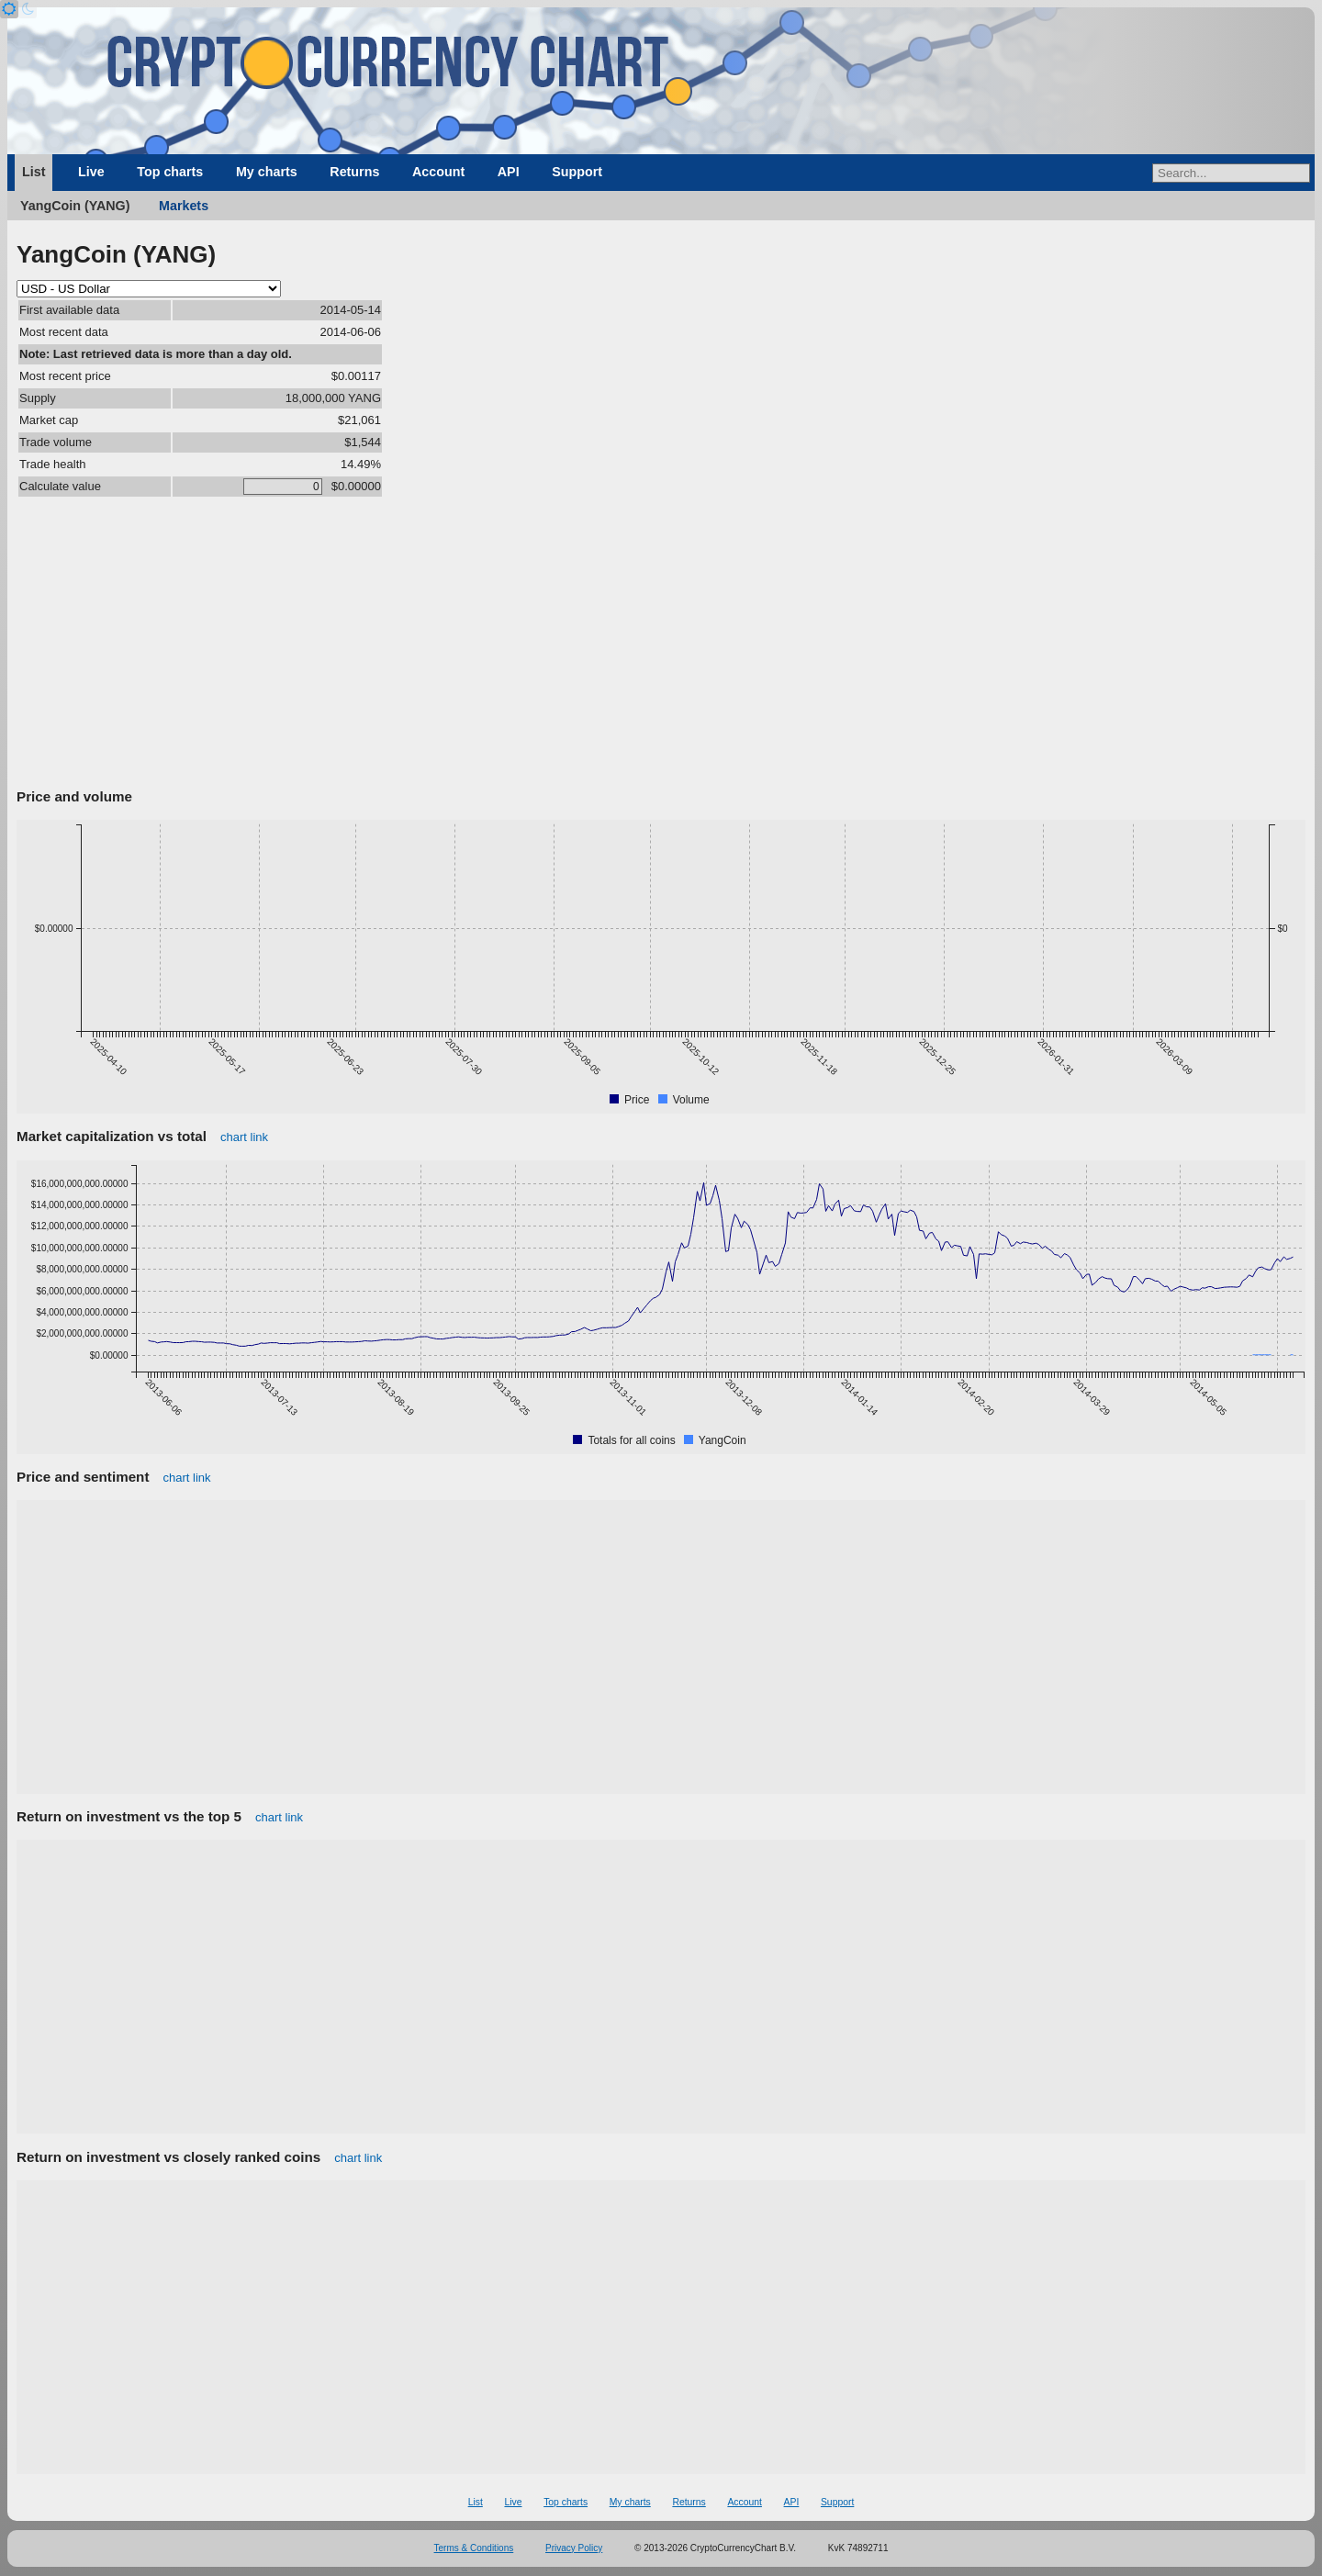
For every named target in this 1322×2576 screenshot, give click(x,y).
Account (438, 171)
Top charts (170, 171)
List (33, 171)
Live (91, 171)
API (509, 171)
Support (577, 171)
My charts (266, 171)
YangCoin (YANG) (74, 205)
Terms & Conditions (474, 2548)
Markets (183, 205)
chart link (244, 1137)
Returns (354, 171)
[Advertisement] (661, 645)
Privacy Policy (573, 2548)
